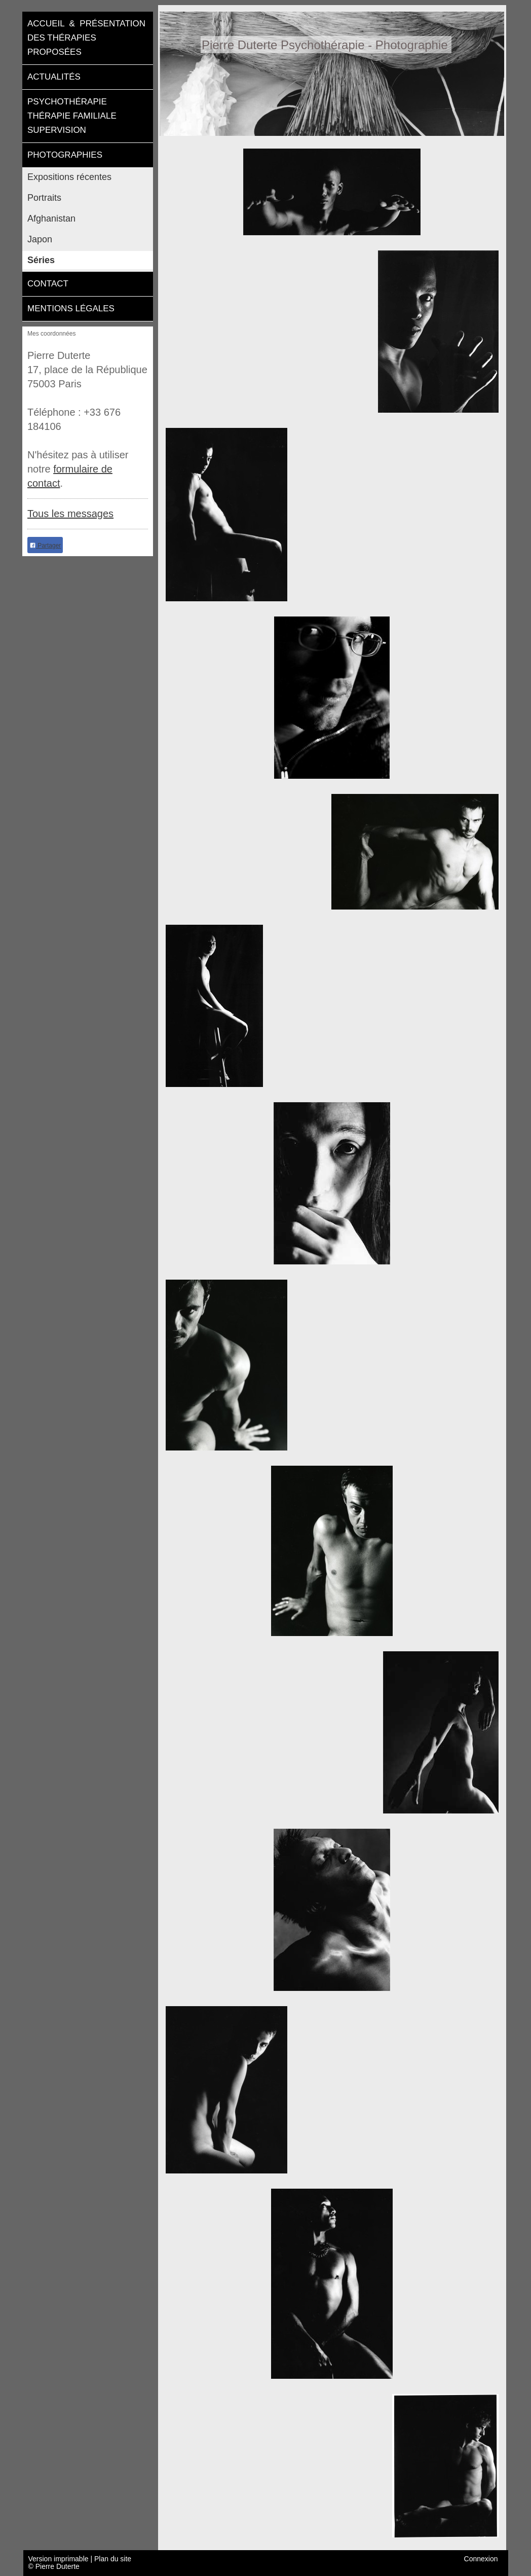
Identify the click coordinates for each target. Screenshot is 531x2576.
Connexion (481, 2559)
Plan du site (112, 2559)
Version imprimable (59, 2559)
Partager (45, 545)
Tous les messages (70, 513)
